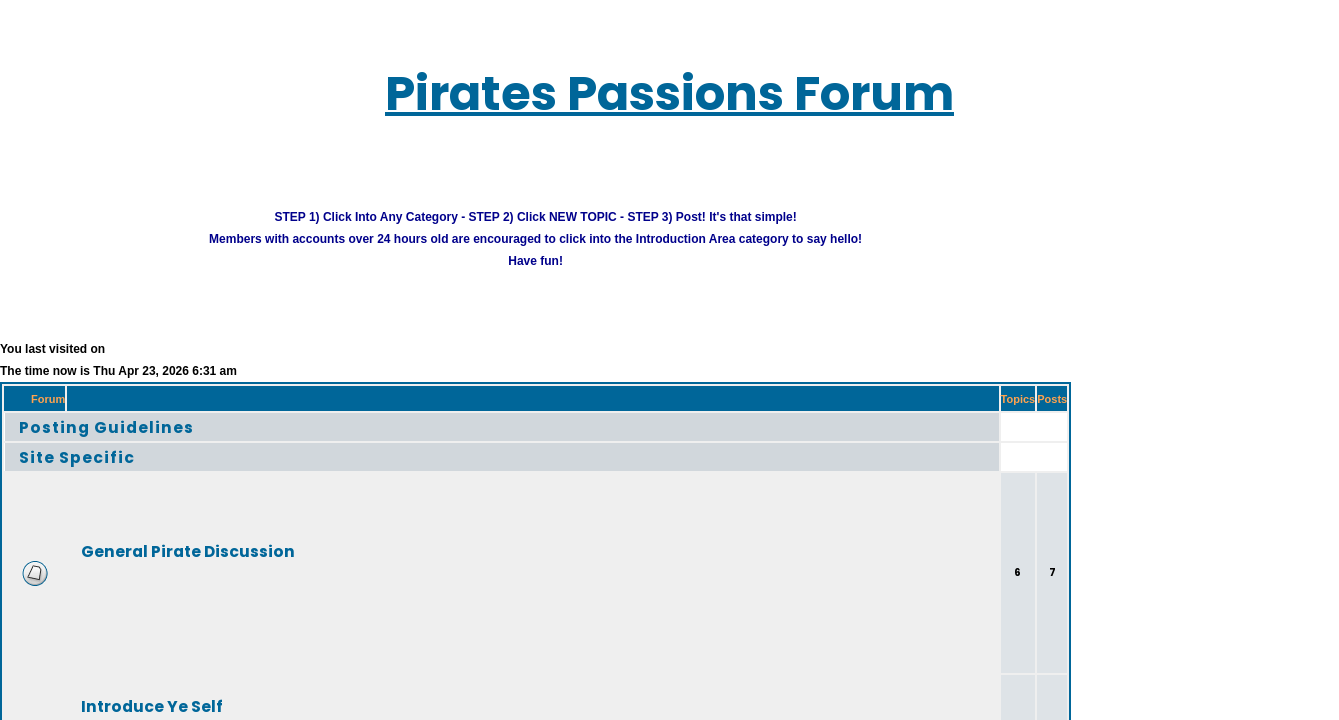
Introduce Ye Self (126, 694)
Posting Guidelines (84, 415)
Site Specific (60, 445)
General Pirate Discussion (155, 539)
